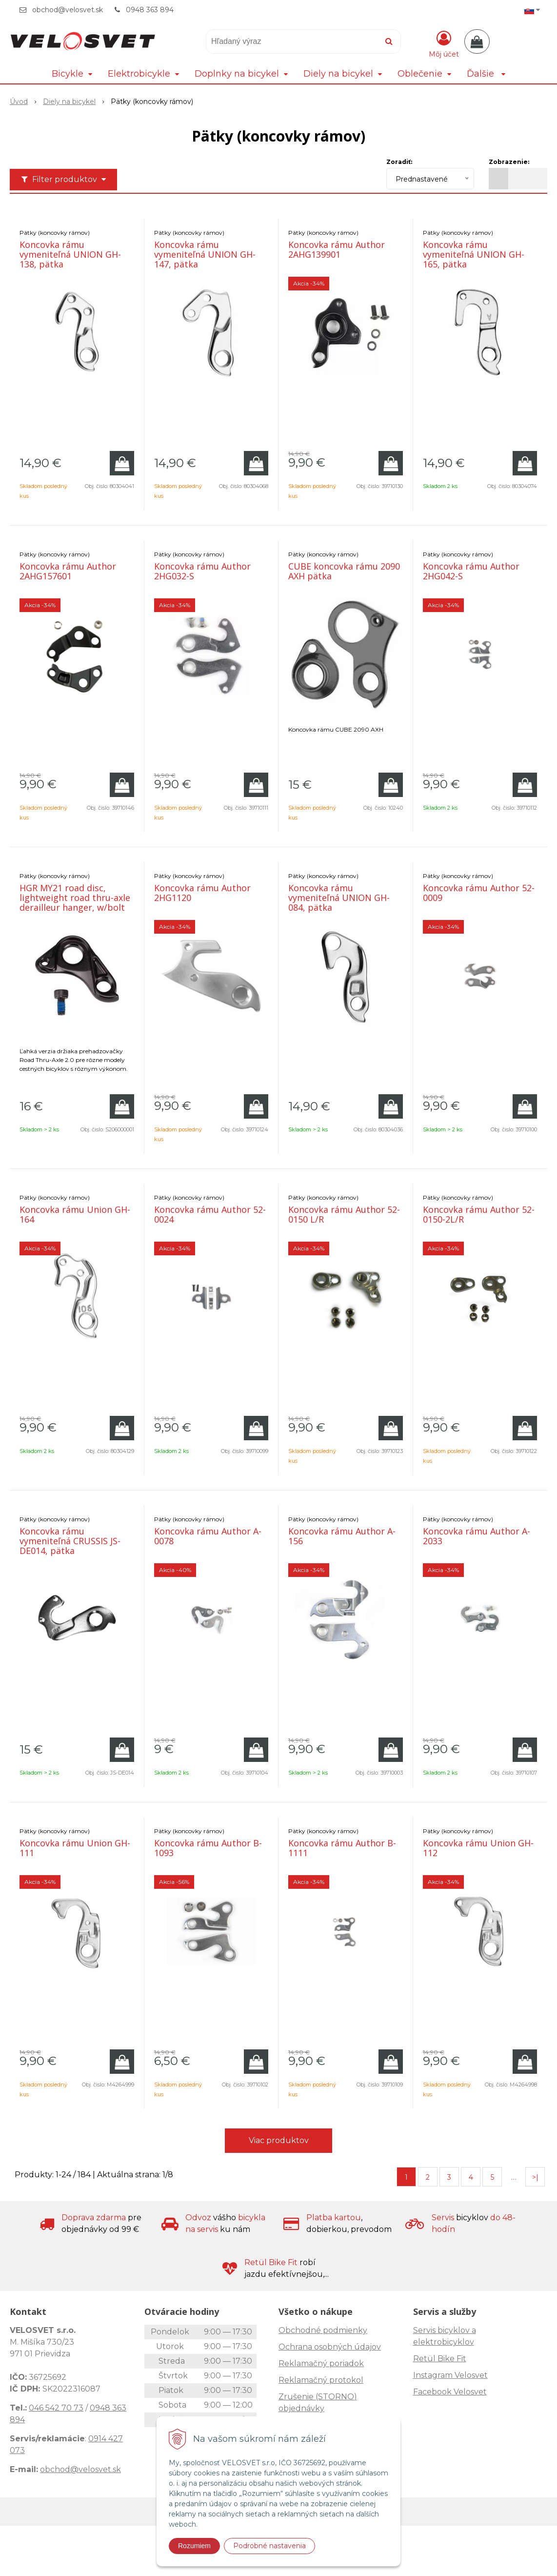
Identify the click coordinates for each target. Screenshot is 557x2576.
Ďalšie (486, 73)
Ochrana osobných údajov (329, 2346)
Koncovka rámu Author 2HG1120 (202, 892)
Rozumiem (194, 2546)
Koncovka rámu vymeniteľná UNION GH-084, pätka (339, 897)
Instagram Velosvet (450, 2375)
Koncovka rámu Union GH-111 (75, 1848)
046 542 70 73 (56, 2407)
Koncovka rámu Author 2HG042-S (471, 571)
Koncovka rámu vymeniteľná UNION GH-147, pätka (205, 254)
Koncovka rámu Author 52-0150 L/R (344, 1214)
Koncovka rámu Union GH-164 (75, 1214)
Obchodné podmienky (322, 2330)
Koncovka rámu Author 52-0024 (210, 1214)
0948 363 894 (150, 9)
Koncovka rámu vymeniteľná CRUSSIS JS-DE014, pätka (70, 1540)
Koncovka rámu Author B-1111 (342, 1848)
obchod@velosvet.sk (67, 9)
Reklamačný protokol (320, 2380)
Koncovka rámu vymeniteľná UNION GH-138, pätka (70, 254)
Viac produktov (279, 2140)
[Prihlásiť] (444, 43)
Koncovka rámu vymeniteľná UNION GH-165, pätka (473, 254)
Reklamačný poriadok (321, 2363)
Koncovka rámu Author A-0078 (207, 1536)
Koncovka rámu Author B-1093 (208, 1848)
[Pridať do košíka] (122, 463)
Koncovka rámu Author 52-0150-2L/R (479, 1214)
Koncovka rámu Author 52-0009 (479, 892)
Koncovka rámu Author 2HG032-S (202, 571)
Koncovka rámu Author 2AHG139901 (336, 249)
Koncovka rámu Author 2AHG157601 (68, 571)
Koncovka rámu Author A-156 (342, 1536)
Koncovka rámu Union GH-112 (478, 1848)
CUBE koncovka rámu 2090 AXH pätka (344, 571)
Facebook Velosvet (450, 2391)
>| (535, 2177)
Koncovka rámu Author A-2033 (476, 1536)
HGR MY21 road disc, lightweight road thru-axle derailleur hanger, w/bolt (75, 897)
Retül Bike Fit (439, 2358)
